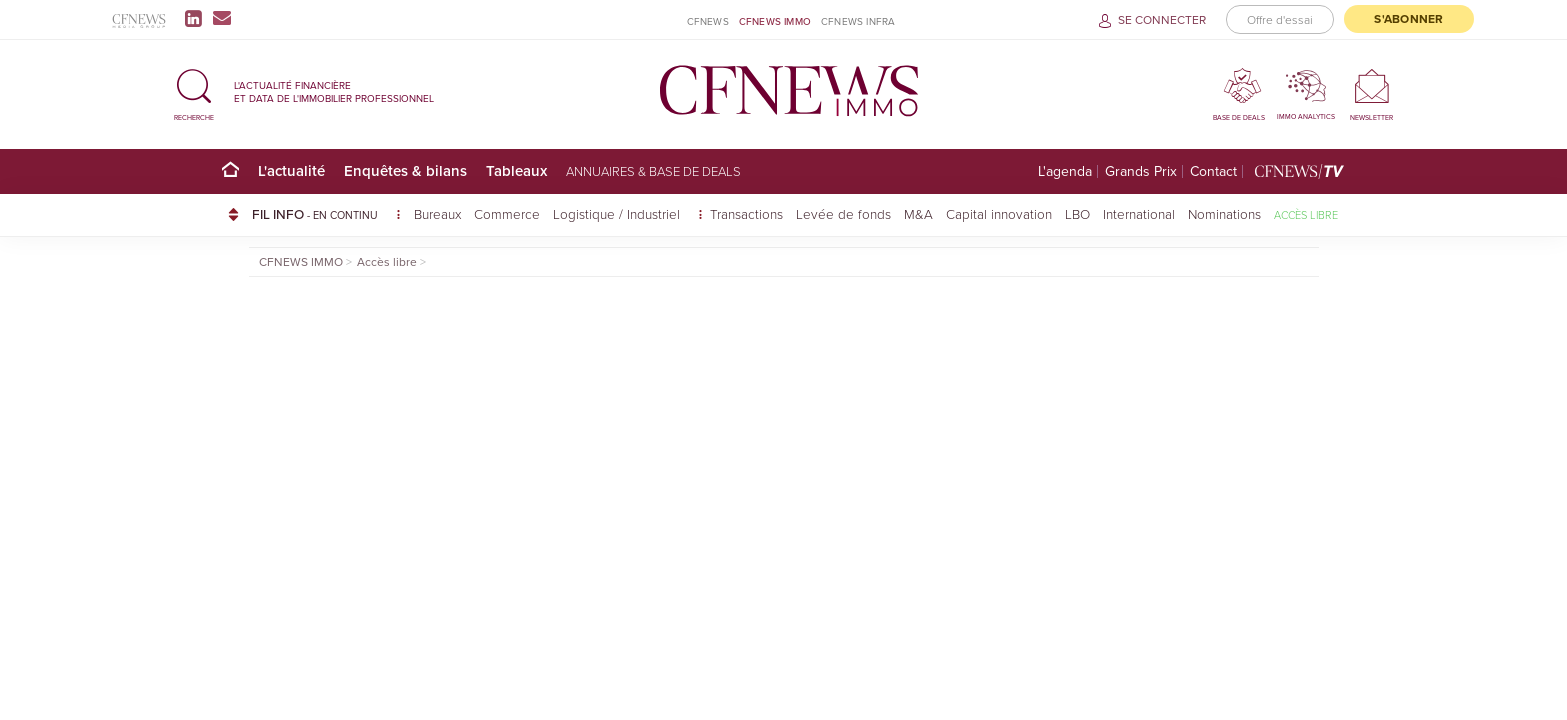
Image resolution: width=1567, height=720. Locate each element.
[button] (194, 91)
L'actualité (291, 170)
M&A (918, 213)
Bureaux (437, 213)
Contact (1213, 171)
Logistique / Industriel (618, 213)
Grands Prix (1141, 171)
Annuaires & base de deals (653, 171)
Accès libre (1306, 214)
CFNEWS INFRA (858, 21)
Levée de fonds (843, 213)
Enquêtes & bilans (405, 170)
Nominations (1224, 213)
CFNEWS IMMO (775, 21)
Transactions (746, 213)
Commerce (507, 213)
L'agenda (1065, 171)
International (1139, 213)
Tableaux (516, 170)
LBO (1077, 213)
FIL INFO (326, 214)
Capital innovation (999, 213)
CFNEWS (708, 21)
